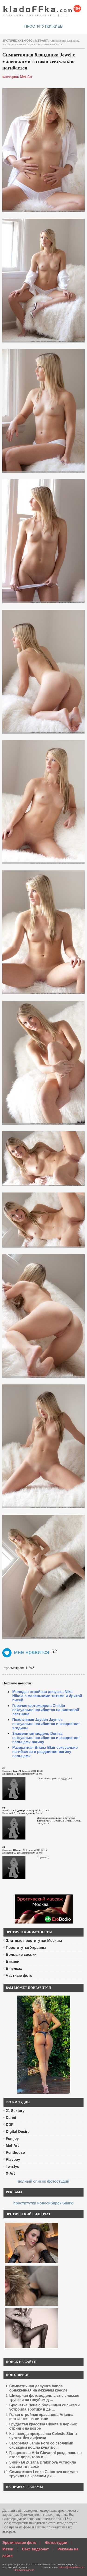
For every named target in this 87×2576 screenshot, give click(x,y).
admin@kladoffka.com (71, 2567)
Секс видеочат (35, 2549)
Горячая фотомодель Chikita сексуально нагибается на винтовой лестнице (45, 1710)
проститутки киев (43, 26)
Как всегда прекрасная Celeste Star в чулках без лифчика (43, 2436)
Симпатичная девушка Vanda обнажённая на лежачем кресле (38, 2388)
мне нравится (25, 1652)
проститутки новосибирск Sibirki (43, 2203)
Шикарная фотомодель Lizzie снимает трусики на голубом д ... (44, 2398)
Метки (7, 2549)
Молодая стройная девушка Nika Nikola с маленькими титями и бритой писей (47, 1696)
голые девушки (67, 2564)
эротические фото (17, 40)
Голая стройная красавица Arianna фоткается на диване (41, 2417)
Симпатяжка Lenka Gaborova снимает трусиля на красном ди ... (43, 2474)
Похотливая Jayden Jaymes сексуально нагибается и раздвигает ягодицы (46, 1724)
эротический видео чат (15, 2567)
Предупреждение (24, 2570)
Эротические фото (19, 2543)
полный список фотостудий (43, 2181)
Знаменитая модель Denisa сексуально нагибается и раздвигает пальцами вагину (46, 1738)
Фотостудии (56, 2543)
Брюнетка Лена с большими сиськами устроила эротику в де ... (44, 2407)
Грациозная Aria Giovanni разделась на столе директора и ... (45, 2455)
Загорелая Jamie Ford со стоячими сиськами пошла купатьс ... (41, 2445)
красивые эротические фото (42, 9)
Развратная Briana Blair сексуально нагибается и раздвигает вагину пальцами (45, 1752)
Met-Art (41, 40)
